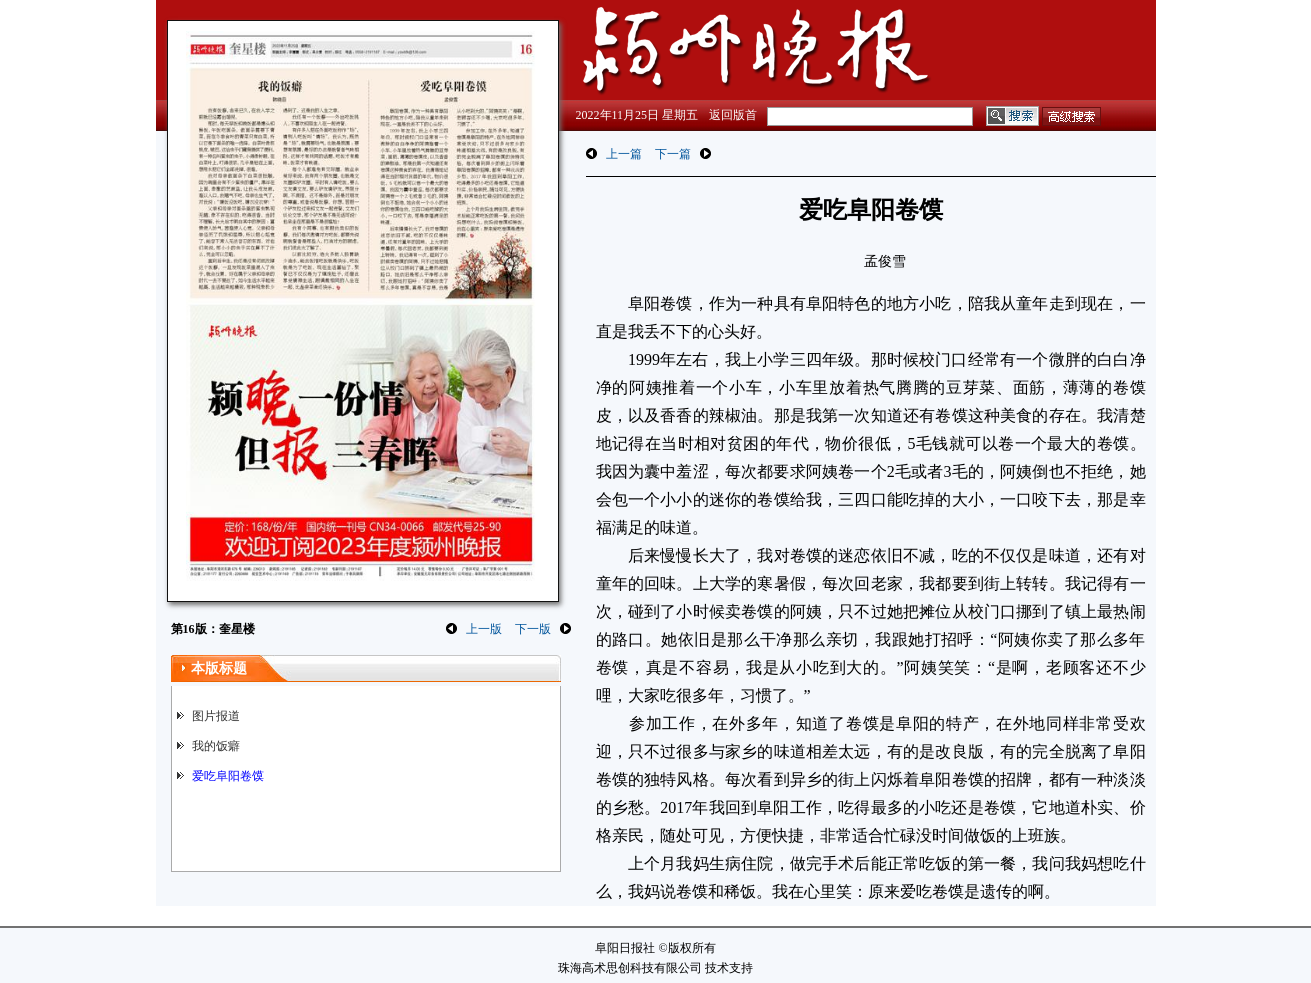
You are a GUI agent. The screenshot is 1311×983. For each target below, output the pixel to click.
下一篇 (673, 154)
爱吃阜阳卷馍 (228, 776)
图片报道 (216, 716)
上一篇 (624, 154)
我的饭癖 (216, 746)
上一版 (484, 629)
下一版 (533, 629)
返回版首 (733, 115)
